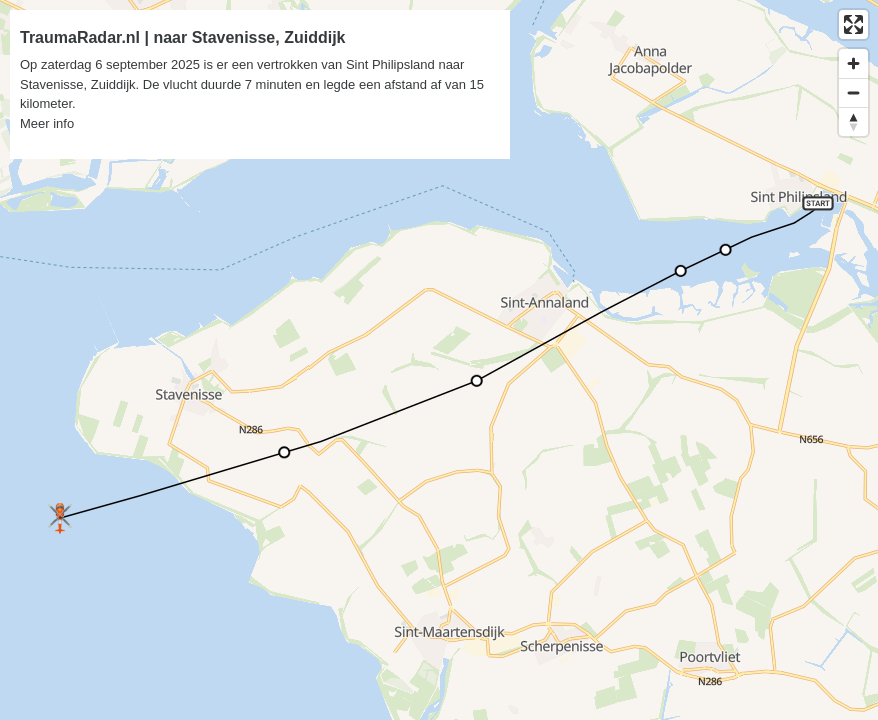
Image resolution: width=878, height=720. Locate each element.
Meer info (47, 123)
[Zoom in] (853, 63)
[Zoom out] (853, 92)
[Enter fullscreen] (853, 24)
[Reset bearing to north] (853, 121)
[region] (439, 360)
